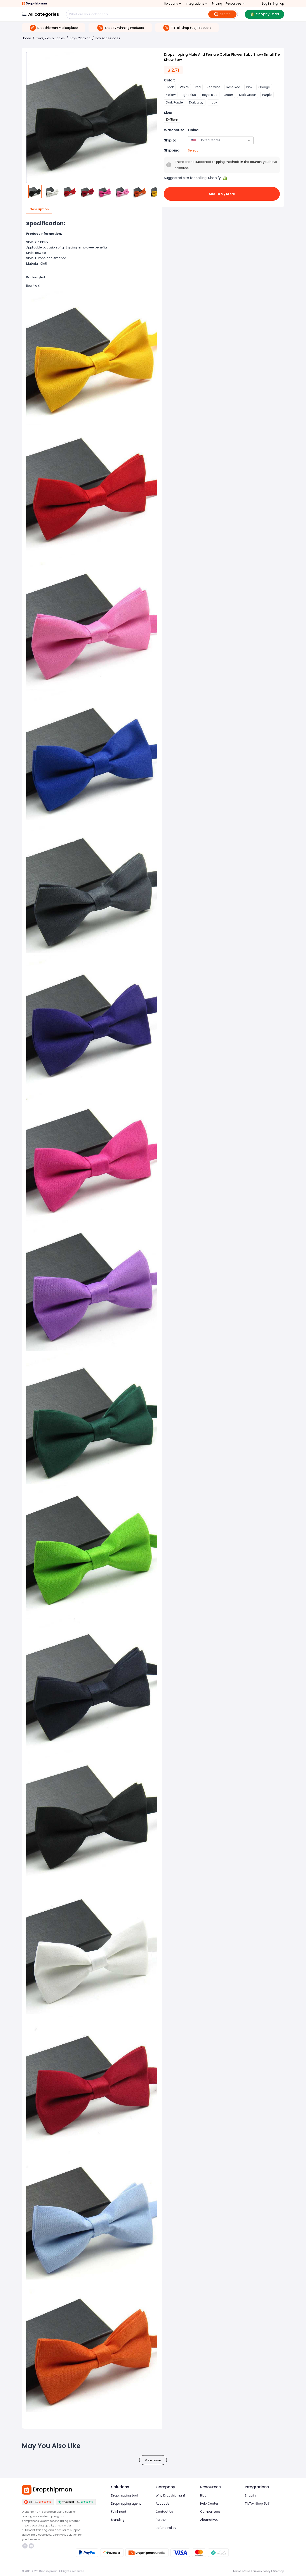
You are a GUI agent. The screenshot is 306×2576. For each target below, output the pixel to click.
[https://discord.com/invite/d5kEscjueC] (31, 2545)
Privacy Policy (261, 2571)
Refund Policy (166, 2528)
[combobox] (214, 140)
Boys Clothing (80, 38)
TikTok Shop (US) (258, 2503)
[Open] (249, 140)
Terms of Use (241, 2571)
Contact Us (164, 2511)
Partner (161, 2519)
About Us (162, 2503)
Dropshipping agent (126, 2503)
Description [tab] (39, 209)
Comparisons (210, 2511)
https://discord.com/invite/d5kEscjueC (31, 2545)
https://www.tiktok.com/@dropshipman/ (25, 2545)
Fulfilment (118, 2511)
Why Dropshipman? (171, 2495)
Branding (117, 2519)
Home (26, 38)
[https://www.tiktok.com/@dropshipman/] (25, 2545)
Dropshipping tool (124, 2495)
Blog (203, 2495)
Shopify (250, 2495)
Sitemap (278, 2571)
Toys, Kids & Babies (50, 38)
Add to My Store (222, 194)
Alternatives (209, 2519)
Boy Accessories (108, 38)
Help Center (209, 2503)
